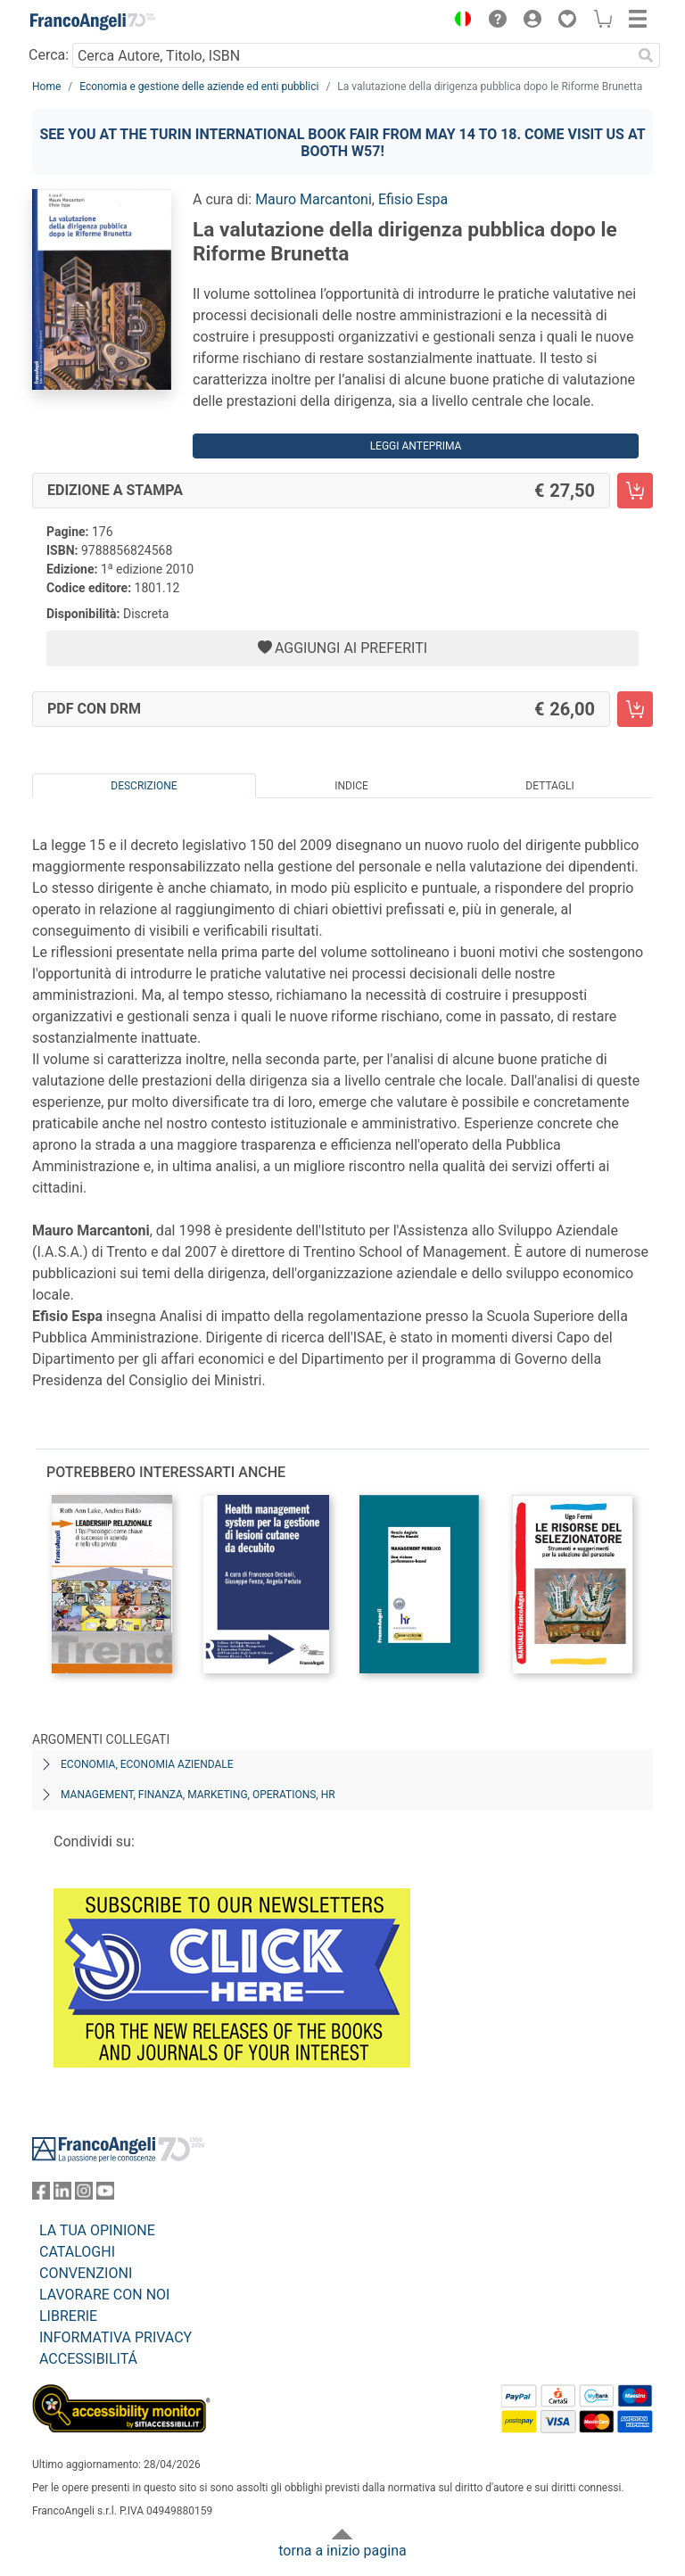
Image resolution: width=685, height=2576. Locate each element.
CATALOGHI (77, 2251)
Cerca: (49, 54)
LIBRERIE (68, 2316)
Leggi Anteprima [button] (416, 446)
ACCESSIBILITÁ (88, 2358)
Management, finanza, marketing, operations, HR (198, 1794)
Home (46, 86)
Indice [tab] (351, 786)
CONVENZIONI (85, 2273)
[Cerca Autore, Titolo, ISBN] (351, 55)
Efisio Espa (413, 199)
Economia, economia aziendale (147, 1764)
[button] (458, 21)
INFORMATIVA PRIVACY (115, 2337)
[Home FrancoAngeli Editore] (92, 21)
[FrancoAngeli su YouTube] (105, 2194)
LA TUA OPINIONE (97, 2230)
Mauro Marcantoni (313, 199)
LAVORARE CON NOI (104, 2294)
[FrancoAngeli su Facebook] (41, 2194)
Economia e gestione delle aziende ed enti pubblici (198, 86)
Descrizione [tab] (144, 786)
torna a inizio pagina (342, 2550)
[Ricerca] (645, 55)
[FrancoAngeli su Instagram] (84, 2194)
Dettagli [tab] (549, 786)
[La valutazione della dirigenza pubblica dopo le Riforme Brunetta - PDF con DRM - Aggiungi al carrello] (635, 709)
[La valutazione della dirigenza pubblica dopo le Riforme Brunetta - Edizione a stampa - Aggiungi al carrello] (635, 490)
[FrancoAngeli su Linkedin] (62, 2194)
